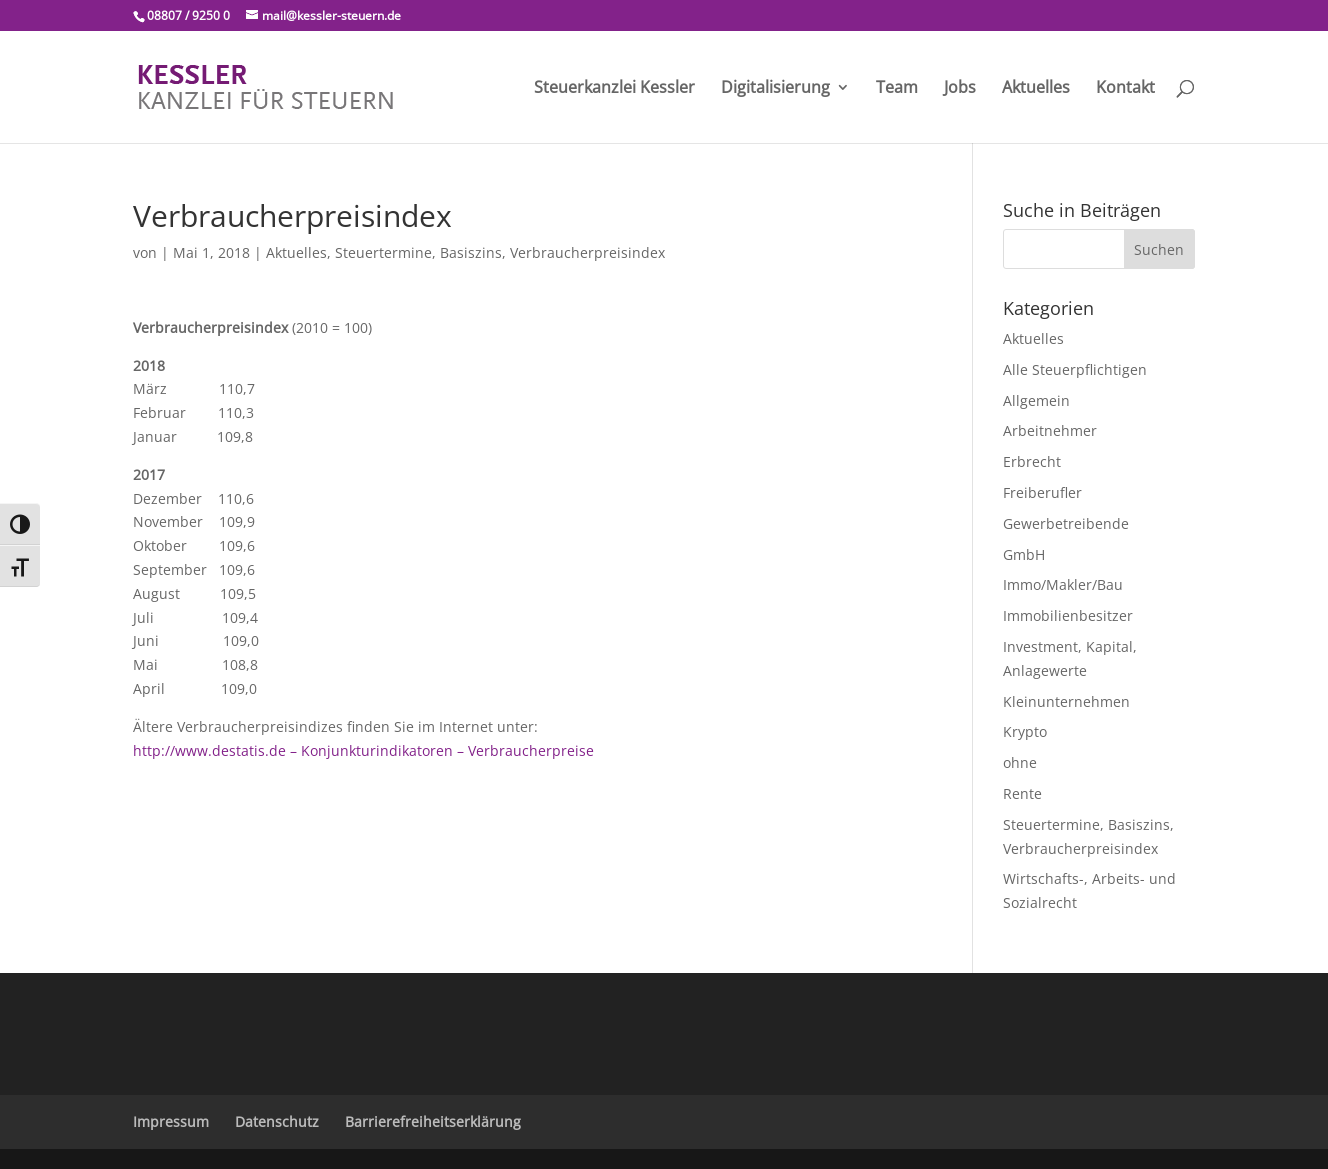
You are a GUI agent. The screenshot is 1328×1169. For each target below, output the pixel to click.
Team (897, 89)
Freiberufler (1042, 492)
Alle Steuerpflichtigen (1075, 369)
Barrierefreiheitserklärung (433, 1121)
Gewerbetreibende (1066, 523)
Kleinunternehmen (1066, 701)
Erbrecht (1032, 461)
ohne (1020, 762)
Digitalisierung (775, 89)
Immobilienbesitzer (1068, 615)
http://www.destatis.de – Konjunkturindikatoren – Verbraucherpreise (363, 750)
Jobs (960, 89)
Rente (1022, 793)
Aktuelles (1036, 89)
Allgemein (1036, 400)
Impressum (171, 1121)
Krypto (1025, 731)
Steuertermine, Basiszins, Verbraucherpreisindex (500, 252)
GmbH (1024, 554)
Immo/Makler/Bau (1063, 584)
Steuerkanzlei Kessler (614, 89)
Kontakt (1125, 89)
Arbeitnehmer (1050, 430)
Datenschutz (277, 1121)
